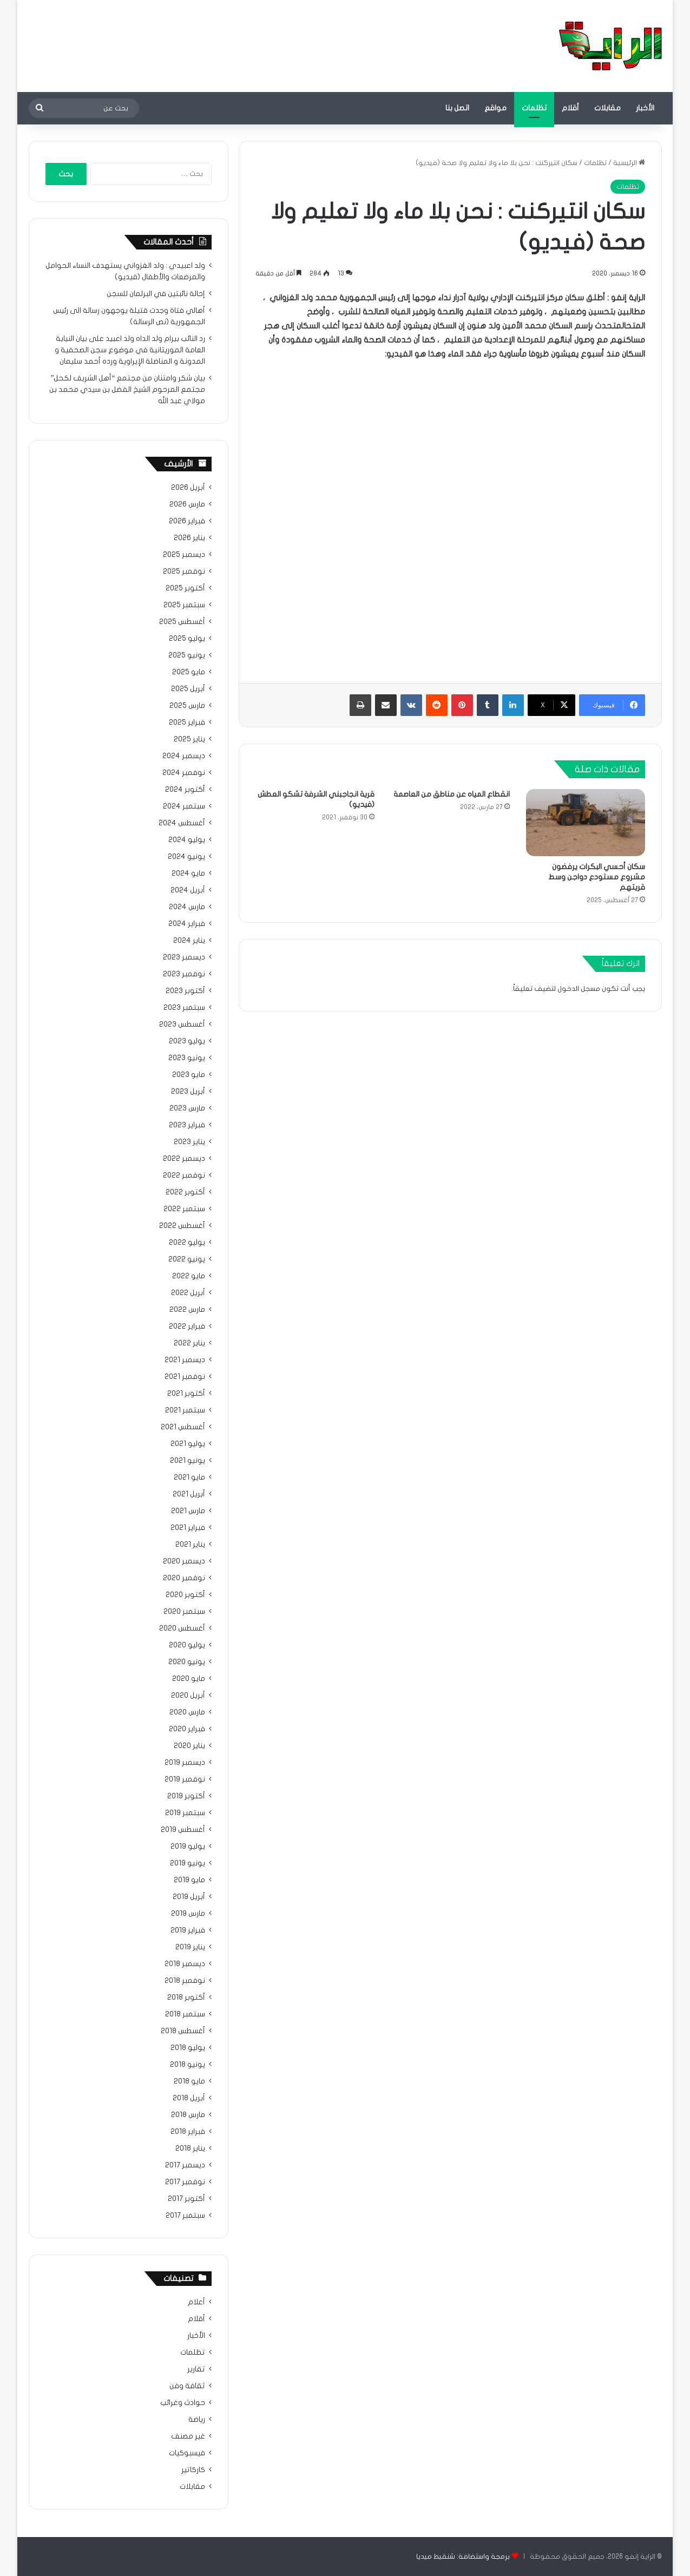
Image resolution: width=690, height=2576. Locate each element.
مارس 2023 (187, 1108)
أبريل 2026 (188, 487)
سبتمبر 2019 (185, 1813)
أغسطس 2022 (182, 1226)
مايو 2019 (189, 1880)
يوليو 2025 (187, 638)
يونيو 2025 (186, 655)
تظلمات (534, 108)
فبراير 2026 (187, 521)
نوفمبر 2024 (183, 773)
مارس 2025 (187, 705)
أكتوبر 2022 (185, 1192)
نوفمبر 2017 (185, 2182)
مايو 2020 (188, 1679)
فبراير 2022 (187, 1326)
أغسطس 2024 (182, 823)
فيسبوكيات (187, 2453)
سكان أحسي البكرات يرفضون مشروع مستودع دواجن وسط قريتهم (596, 877)
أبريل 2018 (189, 2098)
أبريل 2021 (189, 1494)
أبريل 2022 (188, 1293)
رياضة (196, 2419)
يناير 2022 (189, 1343)
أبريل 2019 (189, 1897)
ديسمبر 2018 (185, 1964)
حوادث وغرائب (182, 2403)
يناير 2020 (189, 1746)
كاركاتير (193, 2470)
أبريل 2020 (188, 1695)
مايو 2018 (189, 2081)
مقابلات (607, 108)
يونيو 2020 (186, 1662)
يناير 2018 (190, 2148)
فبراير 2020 (187, 1729)
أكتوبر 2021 (186, 1393)
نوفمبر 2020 (184, 1578)
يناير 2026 (189, 538)
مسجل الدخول (578, 989)
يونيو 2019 (187, 1863)
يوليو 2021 (187, 1444)
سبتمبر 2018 (185, 2014)
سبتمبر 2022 (184, 1209)
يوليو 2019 (187, 1846)
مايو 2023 (188, 1075)
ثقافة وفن (187, 2386)
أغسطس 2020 (182, 1628)
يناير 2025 (189, 739)
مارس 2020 (187, 1712)
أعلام (196, 2302)
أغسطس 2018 (183, 2031)
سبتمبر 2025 (184, 605)
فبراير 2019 (187, 1930)
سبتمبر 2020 (184, 1611)
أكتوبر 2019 (186, 1796)
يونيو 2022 (186, 1259)
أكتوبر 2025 (185, 588)
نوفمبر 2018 (185, 1980)
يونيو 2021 (187, 1460)
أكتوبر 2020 (185, 1595)
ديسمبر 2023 (184, 957)
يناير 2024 (189, 940)
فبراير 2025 (187, 722)
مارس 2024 (187, 907)
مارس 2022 (187, 1309)
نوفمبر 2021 (185, 1377)
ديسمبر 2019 (185, 1762)
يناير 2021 (190, 1544)
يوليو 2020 (187, 1645)
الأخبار (645, 108)
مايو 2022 (188, 1276)
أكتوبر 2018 (186, 1997)
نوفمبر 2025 (184, 571)
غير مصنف (188, 2436)
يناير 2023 (189, 1142)
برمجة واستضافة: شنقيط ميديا (463, 2556)
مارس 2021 (188, 1511)
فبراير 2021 (187, 1528)
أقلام (570, 108)
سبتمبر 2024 (184, 806)
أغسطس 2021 (183, 1427)
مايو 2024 (188, 873)
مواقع (495, 108)
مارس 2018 (188, 2115)
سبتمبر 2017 (185, 2215)
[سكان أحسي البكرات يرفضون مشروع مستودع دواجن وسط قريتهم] (585, 822)
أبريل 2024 (187, 890)
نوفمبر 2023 (184, 974)
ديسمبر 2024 (183, 756)
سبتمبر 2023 (184, 1007)
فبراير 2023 (187, 1125)
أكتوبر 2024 (185, 789)
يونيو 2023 (186, 1058)
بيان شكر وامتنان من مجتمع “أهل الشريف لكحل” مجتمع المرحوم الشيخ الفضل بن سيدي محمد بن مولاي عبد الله (127, 389)
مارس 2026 (187, 504)
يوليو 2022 (187, 1242)
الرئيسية (629, 163)
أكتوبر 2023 (185, 991)
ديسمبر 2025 (184, 554)
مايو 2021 (189, 1477)
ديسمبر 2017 (185, 2165)
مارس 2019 (188, 1913)
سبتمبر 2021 (185, 1410)
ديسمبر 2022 (184, 1158)
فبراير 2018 (187, 2131)
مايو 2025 (188, 672)
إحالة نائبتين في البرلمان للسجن (156, 294)
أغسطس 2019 (183, 1830)
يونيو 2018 (187, 2064)
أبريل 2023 (188, 1091)
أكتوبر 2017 (186, 2199)
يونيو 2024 (186, 856)
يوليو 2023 (187, 1041)
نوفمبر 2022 (184, 1175)
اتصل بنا (457, 108)
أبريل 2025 (188, 689)
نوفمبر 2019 (185, 1779)
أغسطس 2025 (182, 622)
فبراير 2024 (186, 924)
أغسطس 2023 (182, 1024)
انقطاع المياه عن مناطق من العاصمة (451, 794)
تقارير (196, 2369)
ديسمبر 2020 (184, 1561)
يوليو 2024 (186, 840)
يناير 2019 (190, 1947)
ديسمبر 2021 (185, 1360)
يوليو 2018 (187, 2048)
